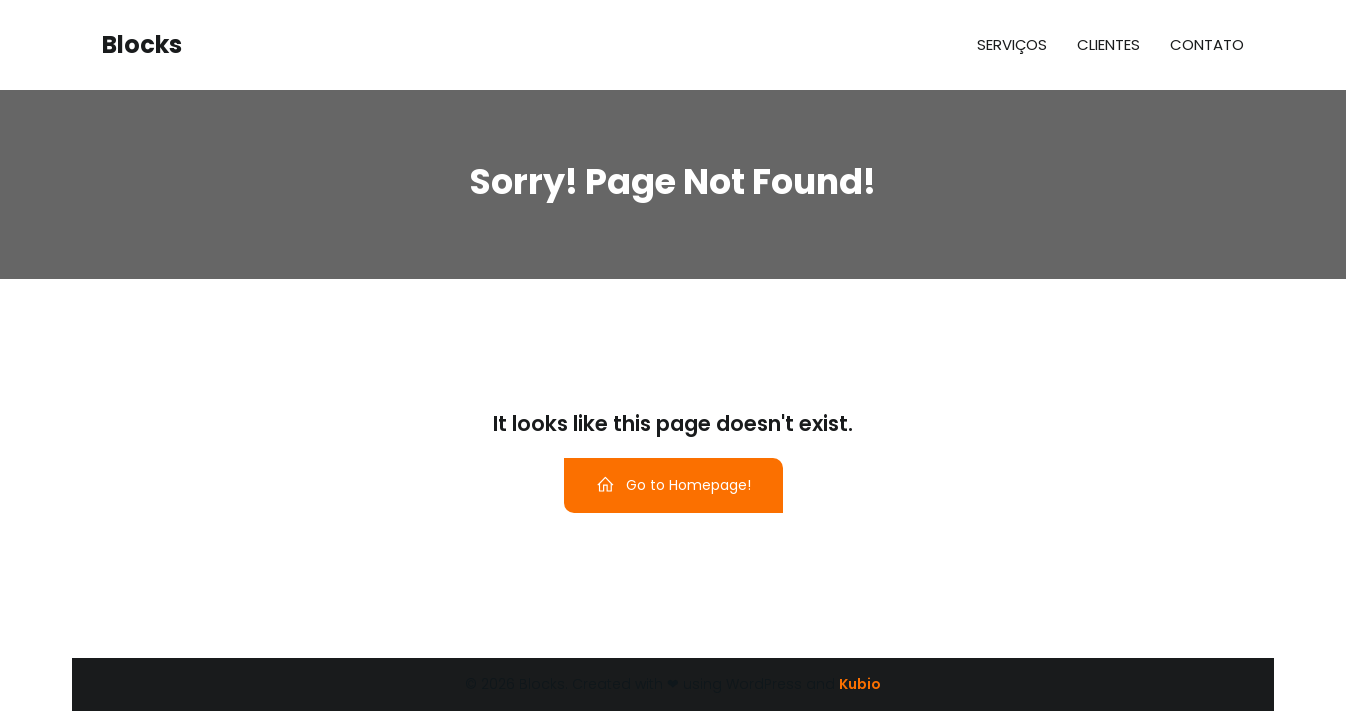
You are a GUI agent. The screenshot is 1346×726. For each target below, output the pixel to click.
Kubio (860, 684)
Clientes (1108, 44)
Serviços (1012, 44)
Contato (1207, 44)
